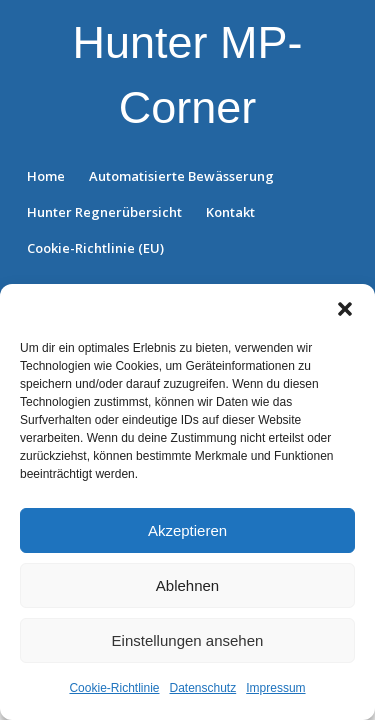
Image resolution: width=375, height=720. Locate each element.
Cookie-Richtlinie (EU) (95, 248)
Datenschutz (203, 688)
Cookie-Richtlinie (114, 688)
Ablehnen (187, 585)
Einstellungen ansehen (188, 640)
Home (46, 176)
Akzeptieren (187, 530)
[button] (345, 309)
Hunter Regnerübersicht (104, 212)
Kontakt (230, 212)
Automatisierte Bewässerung (181, 176)
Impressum (275, 688)
